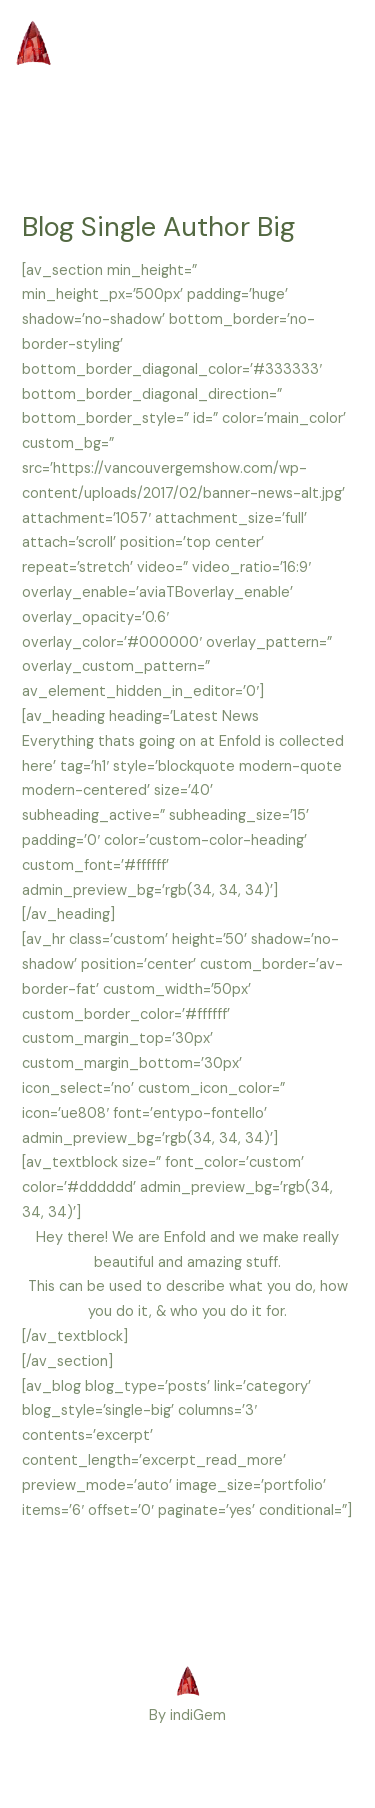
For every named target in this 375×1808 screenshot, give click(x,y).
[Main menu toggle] (332, 68)
